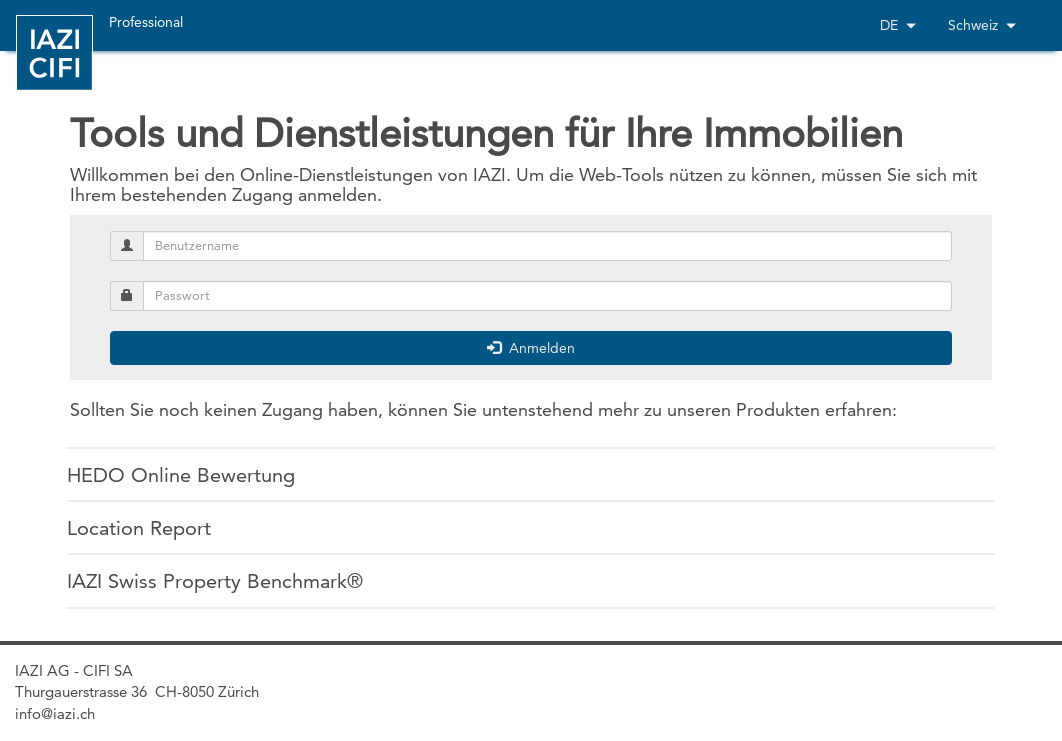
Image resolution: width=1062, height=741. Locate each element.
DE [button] (898, 25)
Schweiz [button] (982, 25)
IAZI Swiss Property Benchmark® (215, 581)
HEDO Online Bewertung (181, 475)
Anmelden (531, 348)
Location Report (139, 528)
